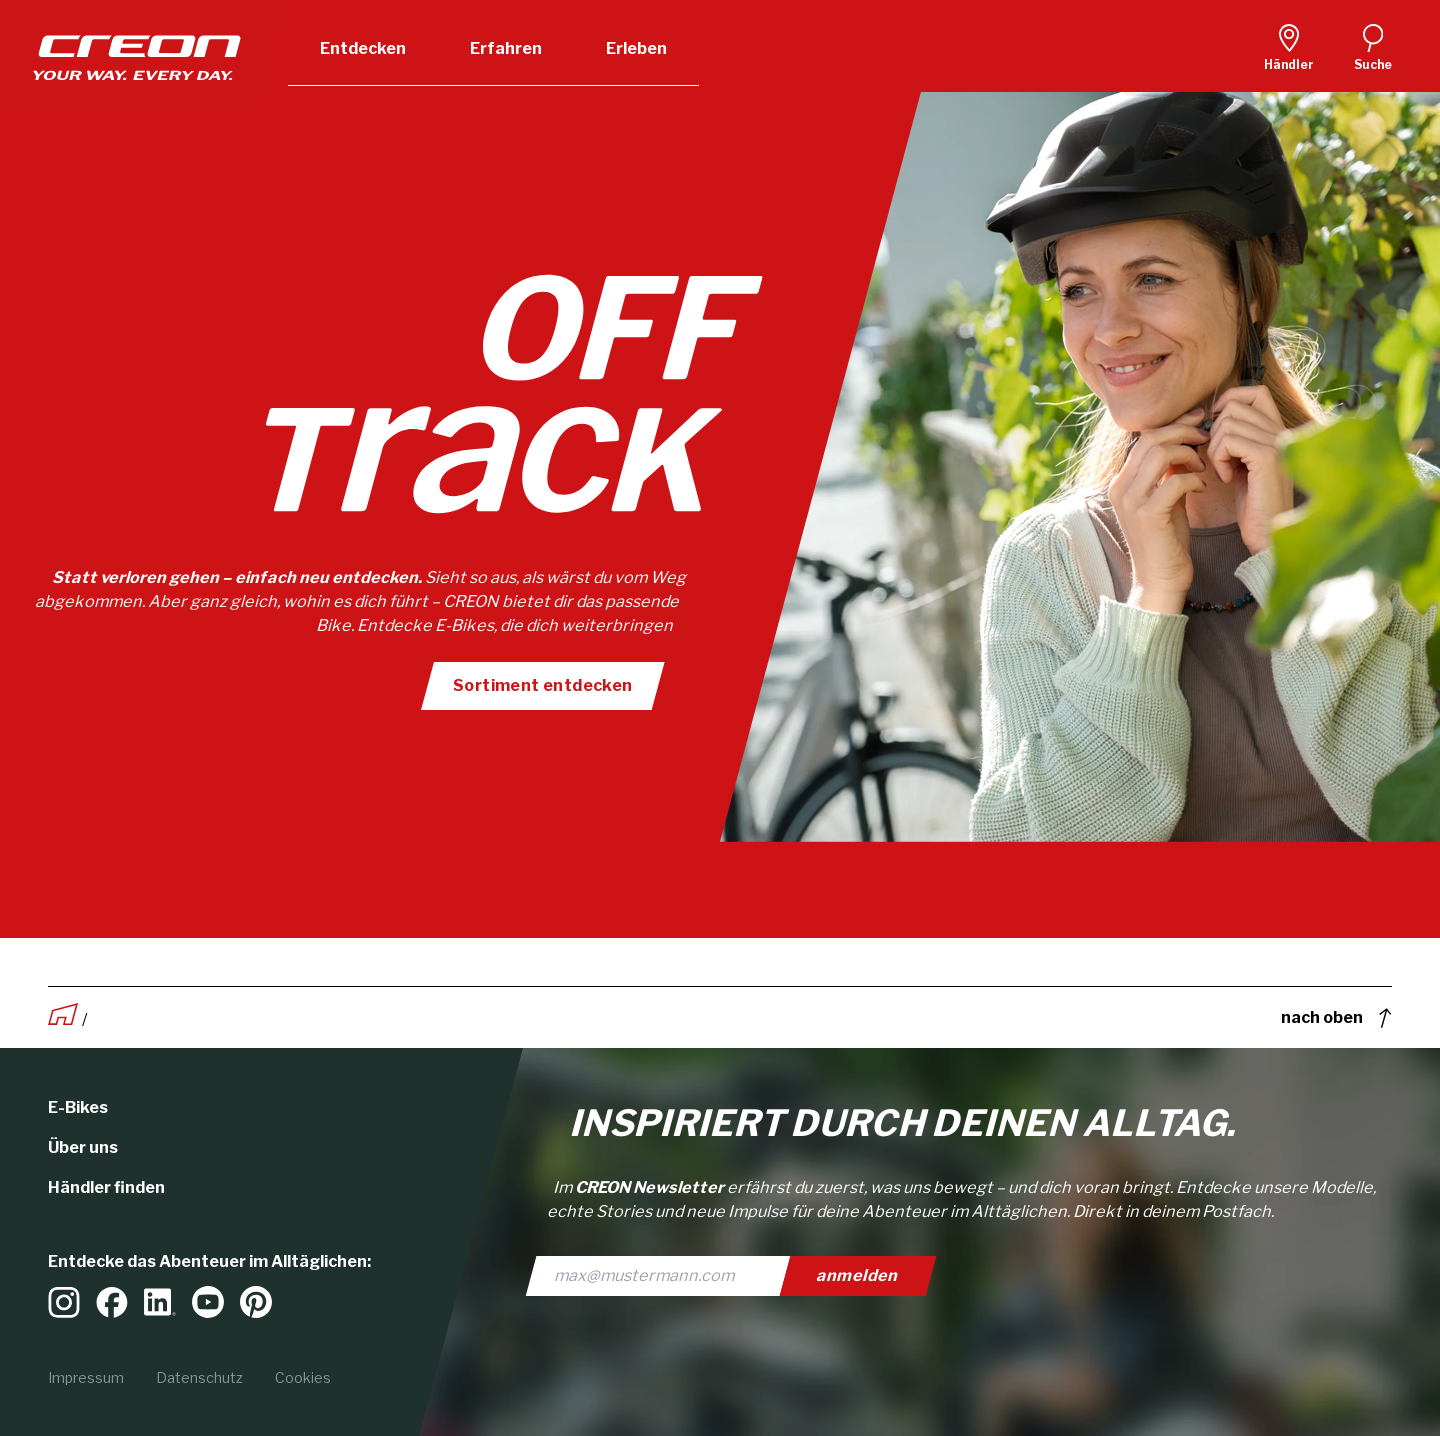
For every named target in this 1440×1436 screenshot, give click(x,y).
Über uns (83, 1147)
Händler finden (106, 1187)
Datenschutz (199, 1377)
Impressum (86, 1377)
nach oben (1336, 1018)
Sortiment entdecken (542, 685)
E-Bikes (78, 1107)
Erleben (636, 48)
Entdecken (363, 48)
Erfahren (506, 48)
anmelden (858, 1275)
